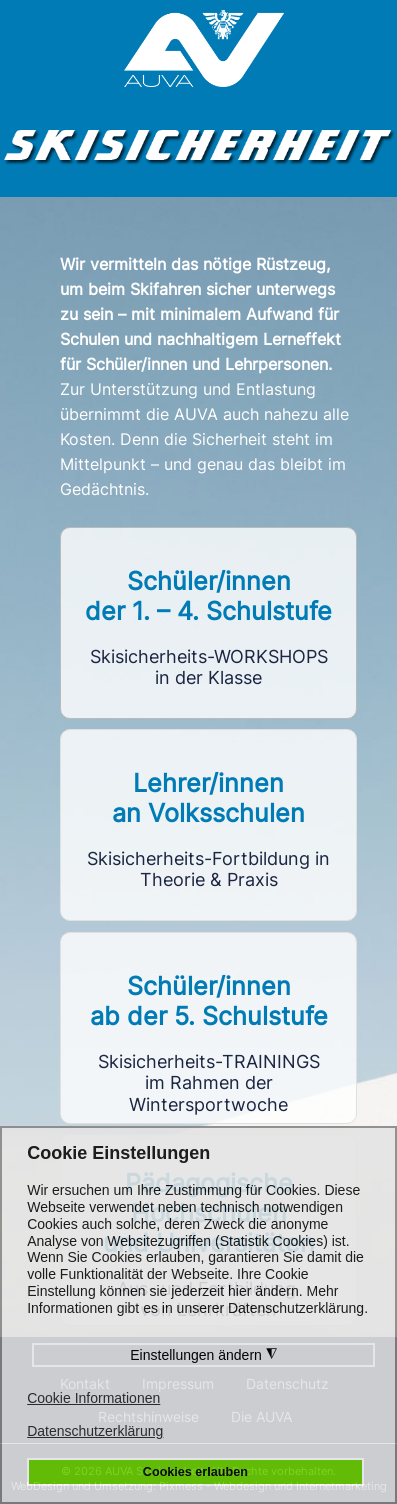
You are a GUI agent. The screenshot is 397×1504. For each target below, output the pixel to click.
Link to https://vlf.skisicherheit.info (208, 825)
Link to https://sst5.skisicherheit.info (208, 1028)
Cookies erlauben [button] (195, 1472)
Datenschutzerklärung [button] (95, 1431)
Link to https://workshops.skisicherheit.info (208, 623)
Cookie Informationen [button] (93, 1398)
